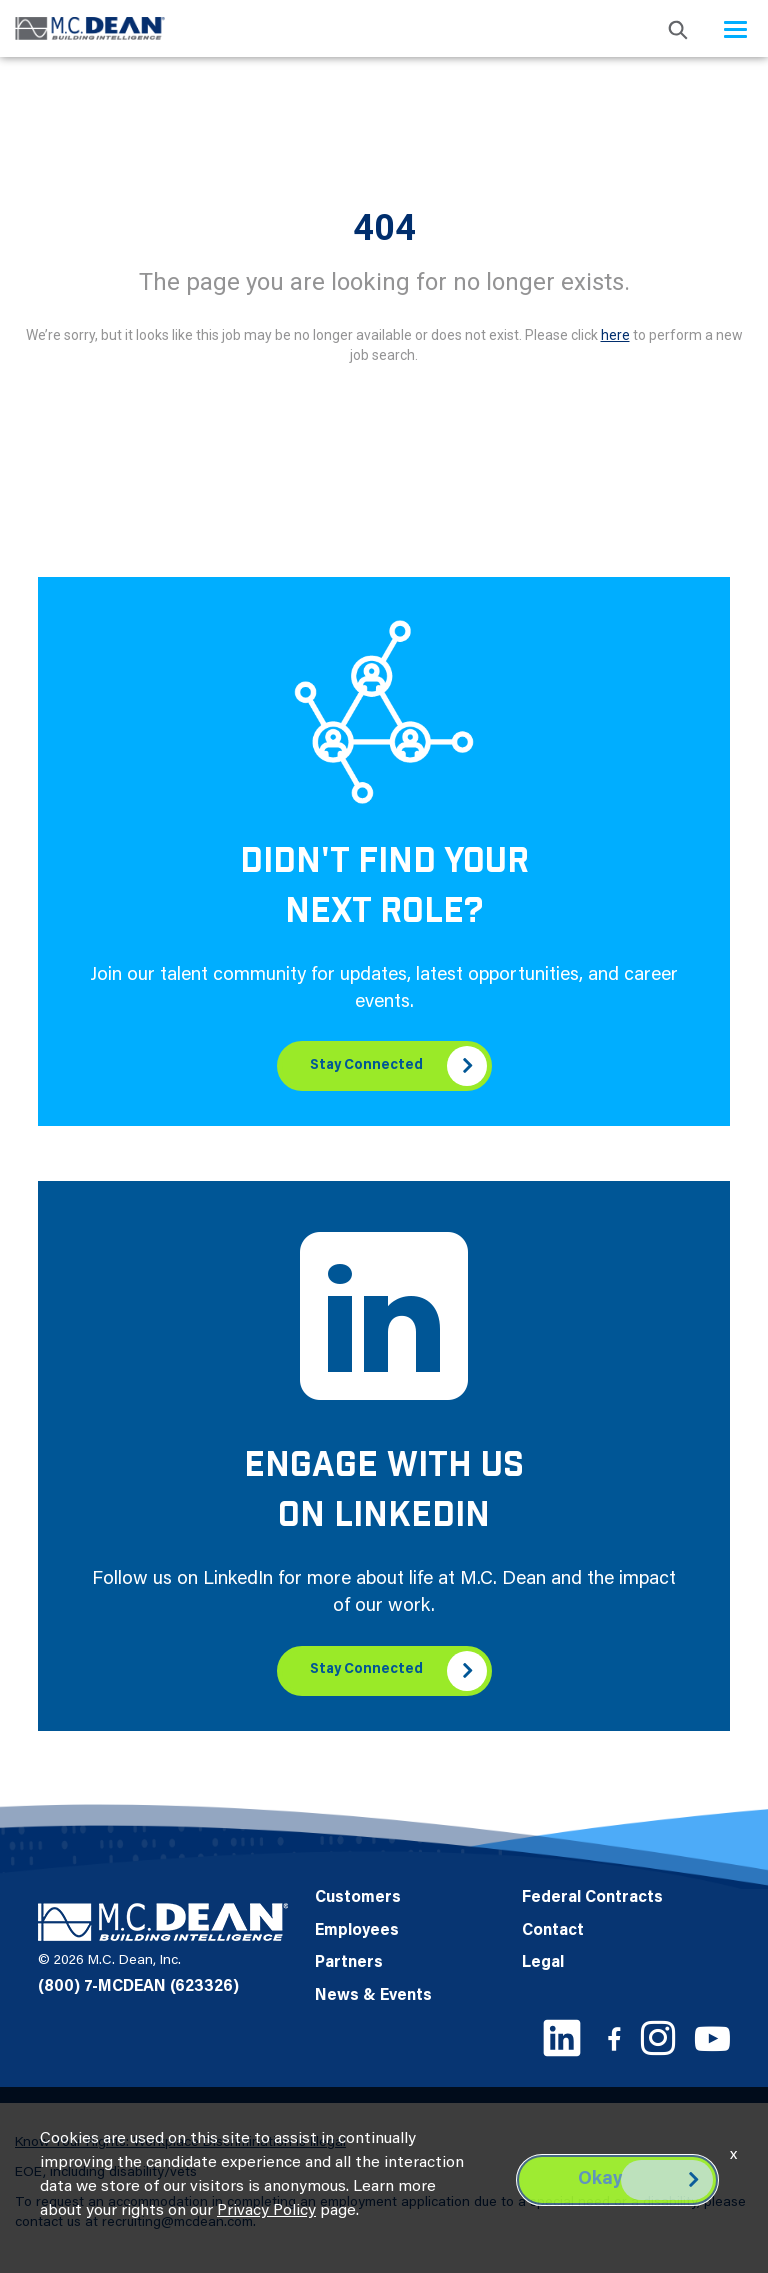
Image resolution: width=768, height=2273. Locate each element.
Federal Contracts (592, 1898)
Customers (358, 1898)
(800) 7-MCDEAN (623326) (138, 1987)
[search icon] (678, 28)
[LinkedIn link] (562, 2038)
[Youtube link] (712, 2038)
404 (384, 228)
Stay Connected (366, 1066)
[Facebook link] (614, 2038)
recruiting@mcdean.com (177, 2223)
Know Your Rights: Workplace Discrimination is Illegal (180, 2143)
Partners (349, 1963)
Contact (553, 1931)
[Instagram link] (658, 2038)
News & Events (373, 1996)
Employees (357, 1931)
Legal (543, 1963)
